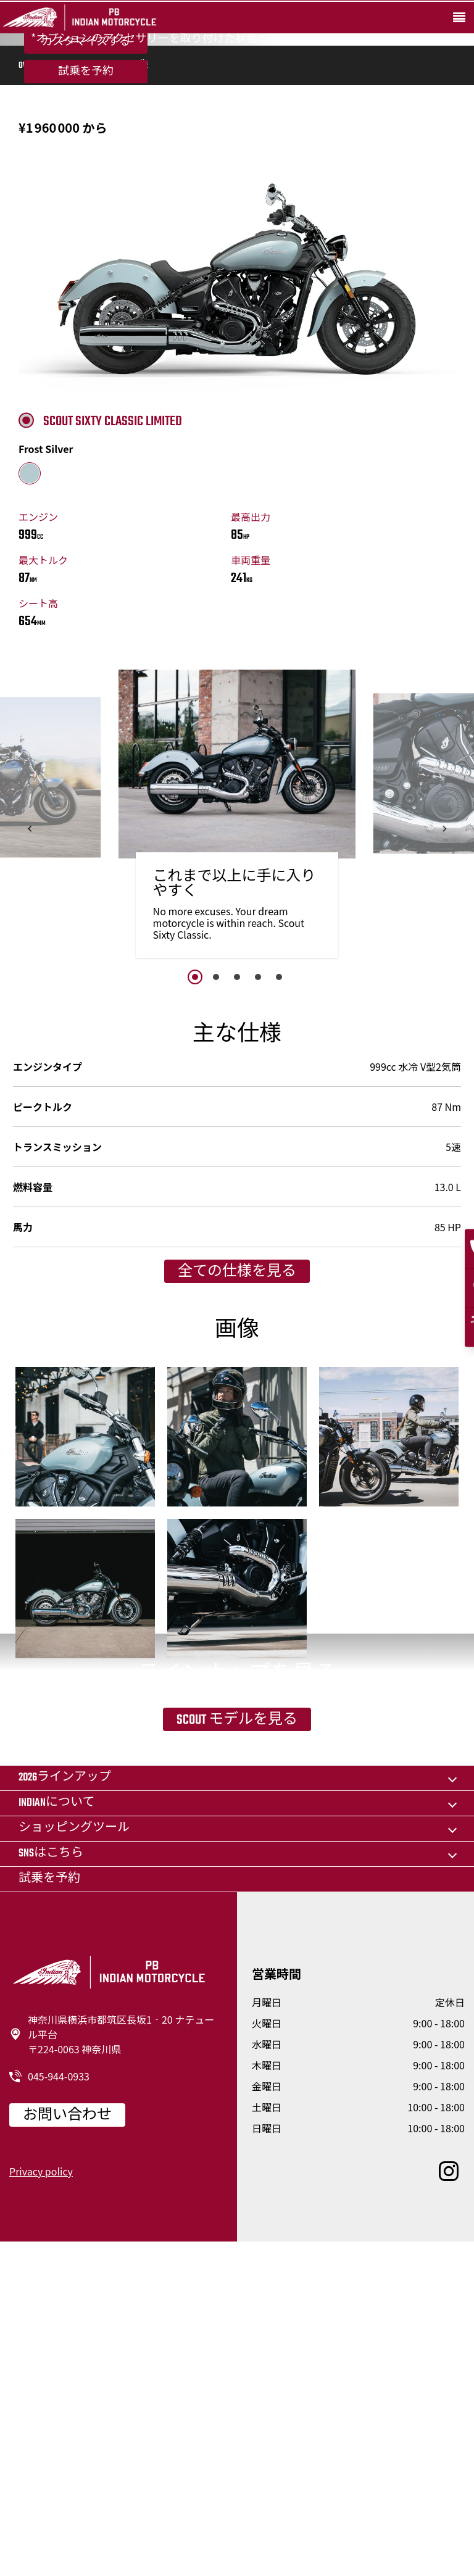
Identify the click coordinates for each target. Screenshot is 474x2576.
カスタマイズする (85, 156)
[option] (237, 1003)
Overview (35, 251)
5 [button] (279, 1162)
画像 (139, 251)
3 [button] (237, 1162)
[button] (30, 1014)
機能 (75, 251)
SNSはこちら (51, 2187)
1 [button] (195, 1162)
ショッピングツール (74, 2162)
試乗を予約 (86, 186)
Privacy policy (41, 2504)
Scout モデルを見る (237, 1986)
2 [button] (216, 1162)
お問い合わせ (67, 2448)
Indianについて (56, 2136)
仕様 (107, 251)
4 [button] (258, 1162)
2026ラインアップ (65, 2111)
